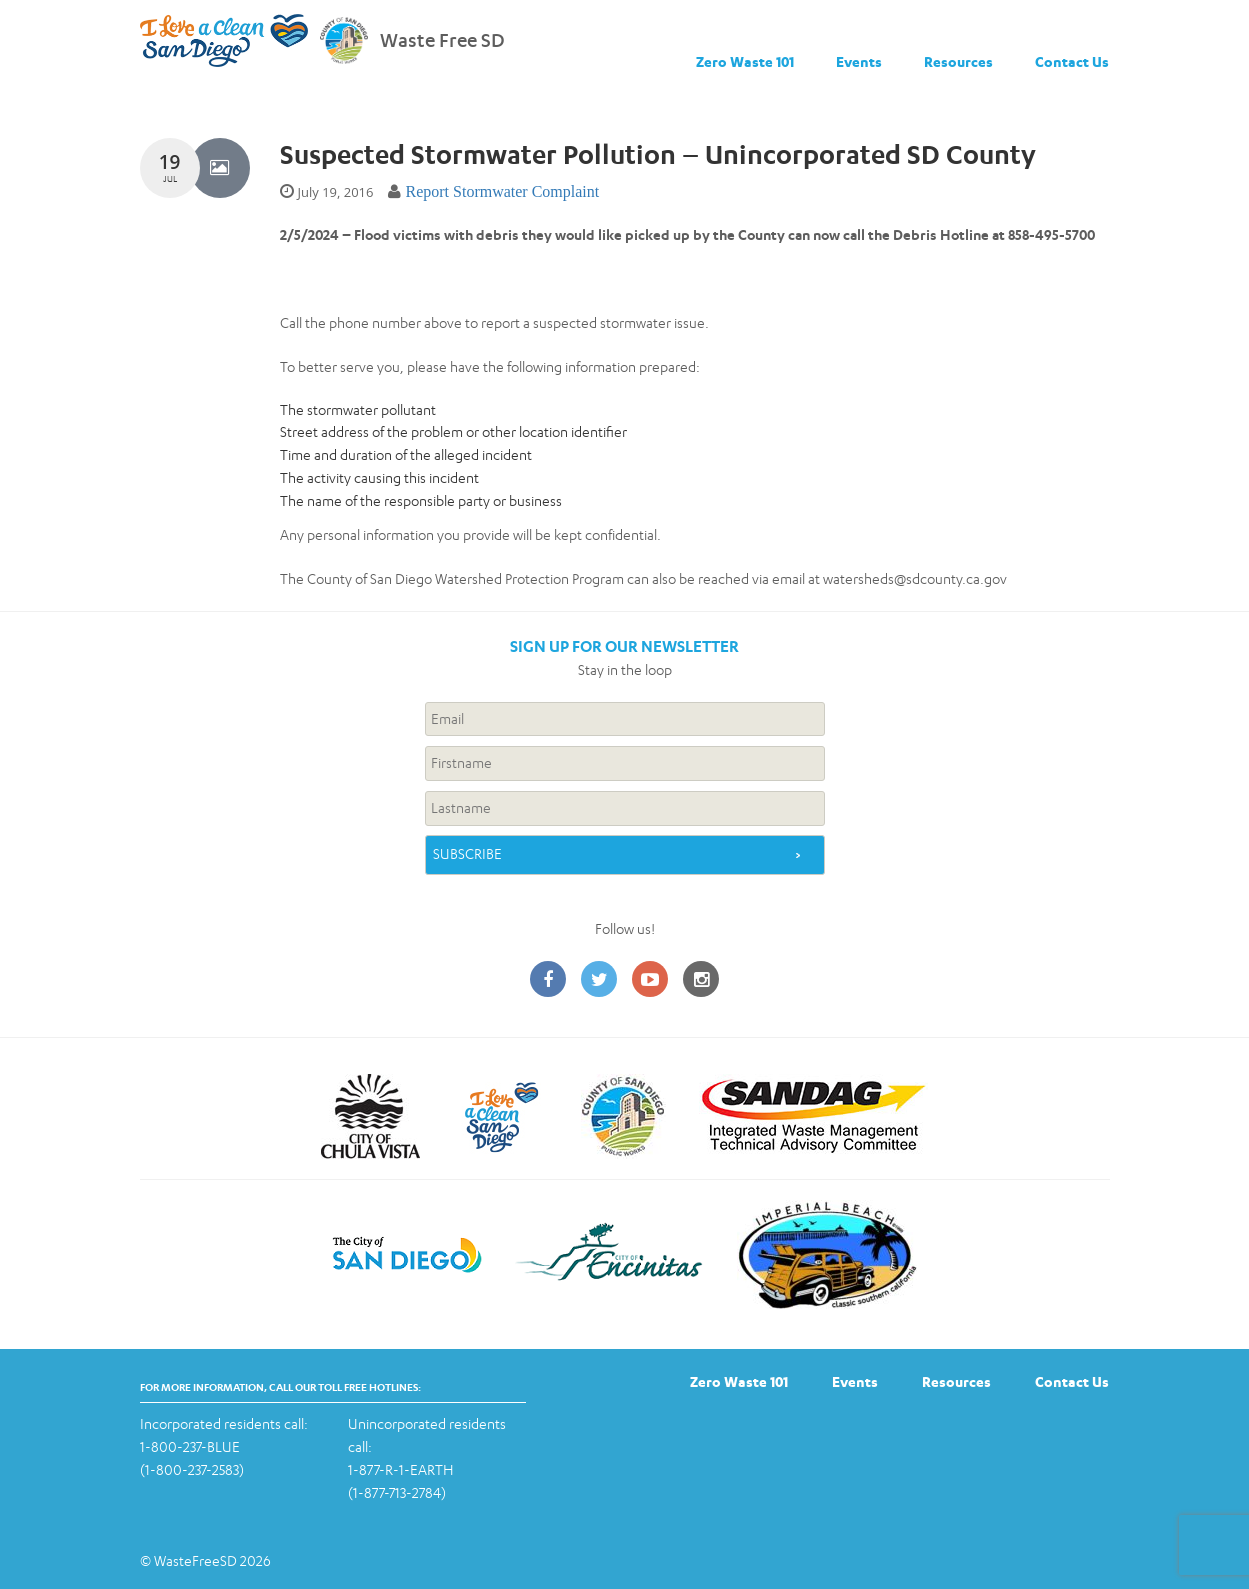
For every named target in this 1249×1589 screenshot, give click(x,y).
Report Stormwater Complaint (502, 191)
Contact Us (1072, 61)
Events (859, 61)
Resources (958, 61)
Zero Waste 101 (745, 61)
